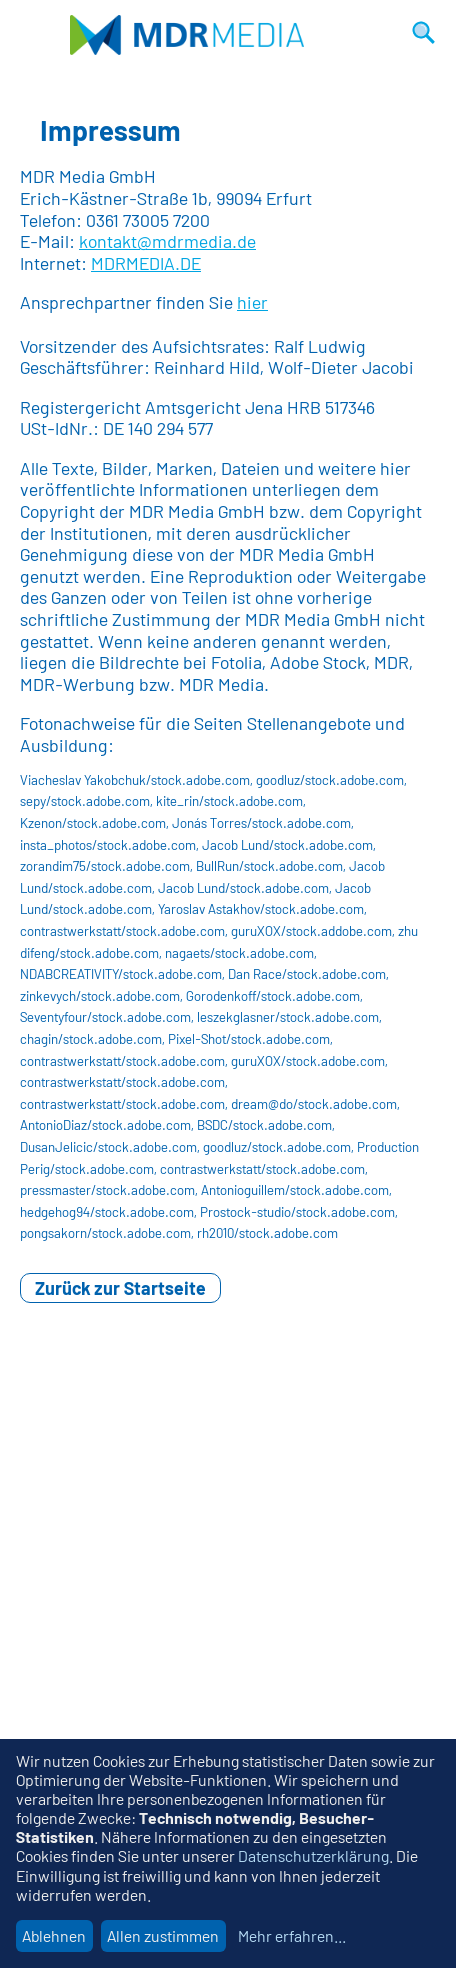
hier (252, 302)
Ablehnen (54, 1935)
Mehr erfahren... (292, 1935)
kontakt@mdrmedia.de (167, 241)
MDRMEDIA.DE (146, 263)
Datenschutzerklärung (313, 1855)
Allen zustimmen (163, 1935)
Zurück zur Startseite (120, 1288)
